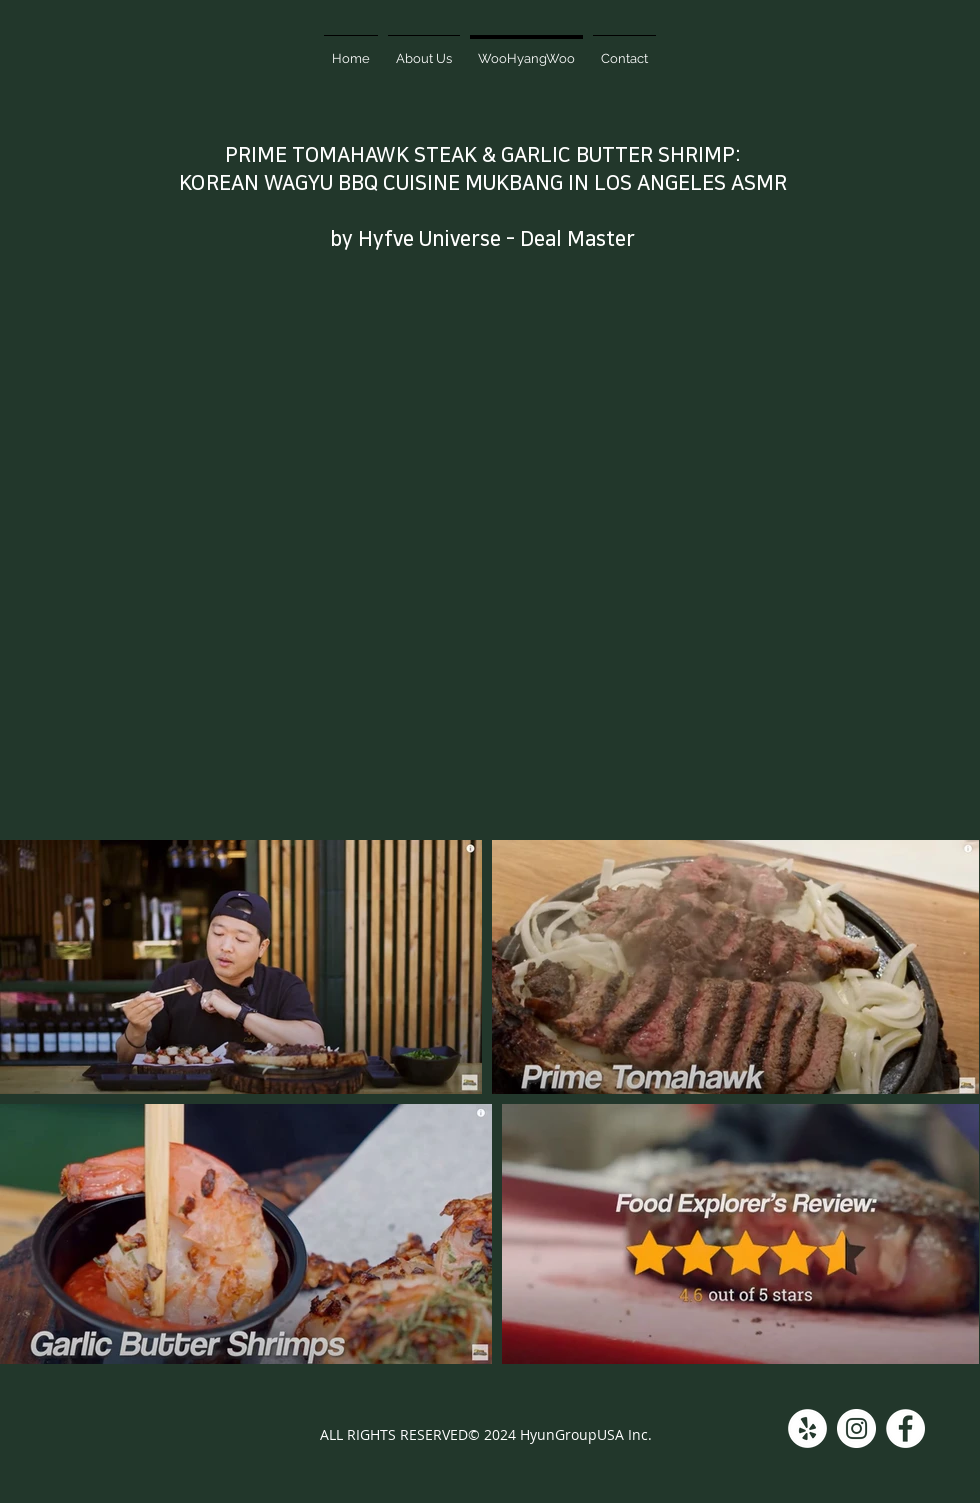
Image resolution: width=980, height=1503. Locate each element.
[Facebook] (905, 1428)
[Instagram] (856, 1428)
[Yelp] (807, 1428)
